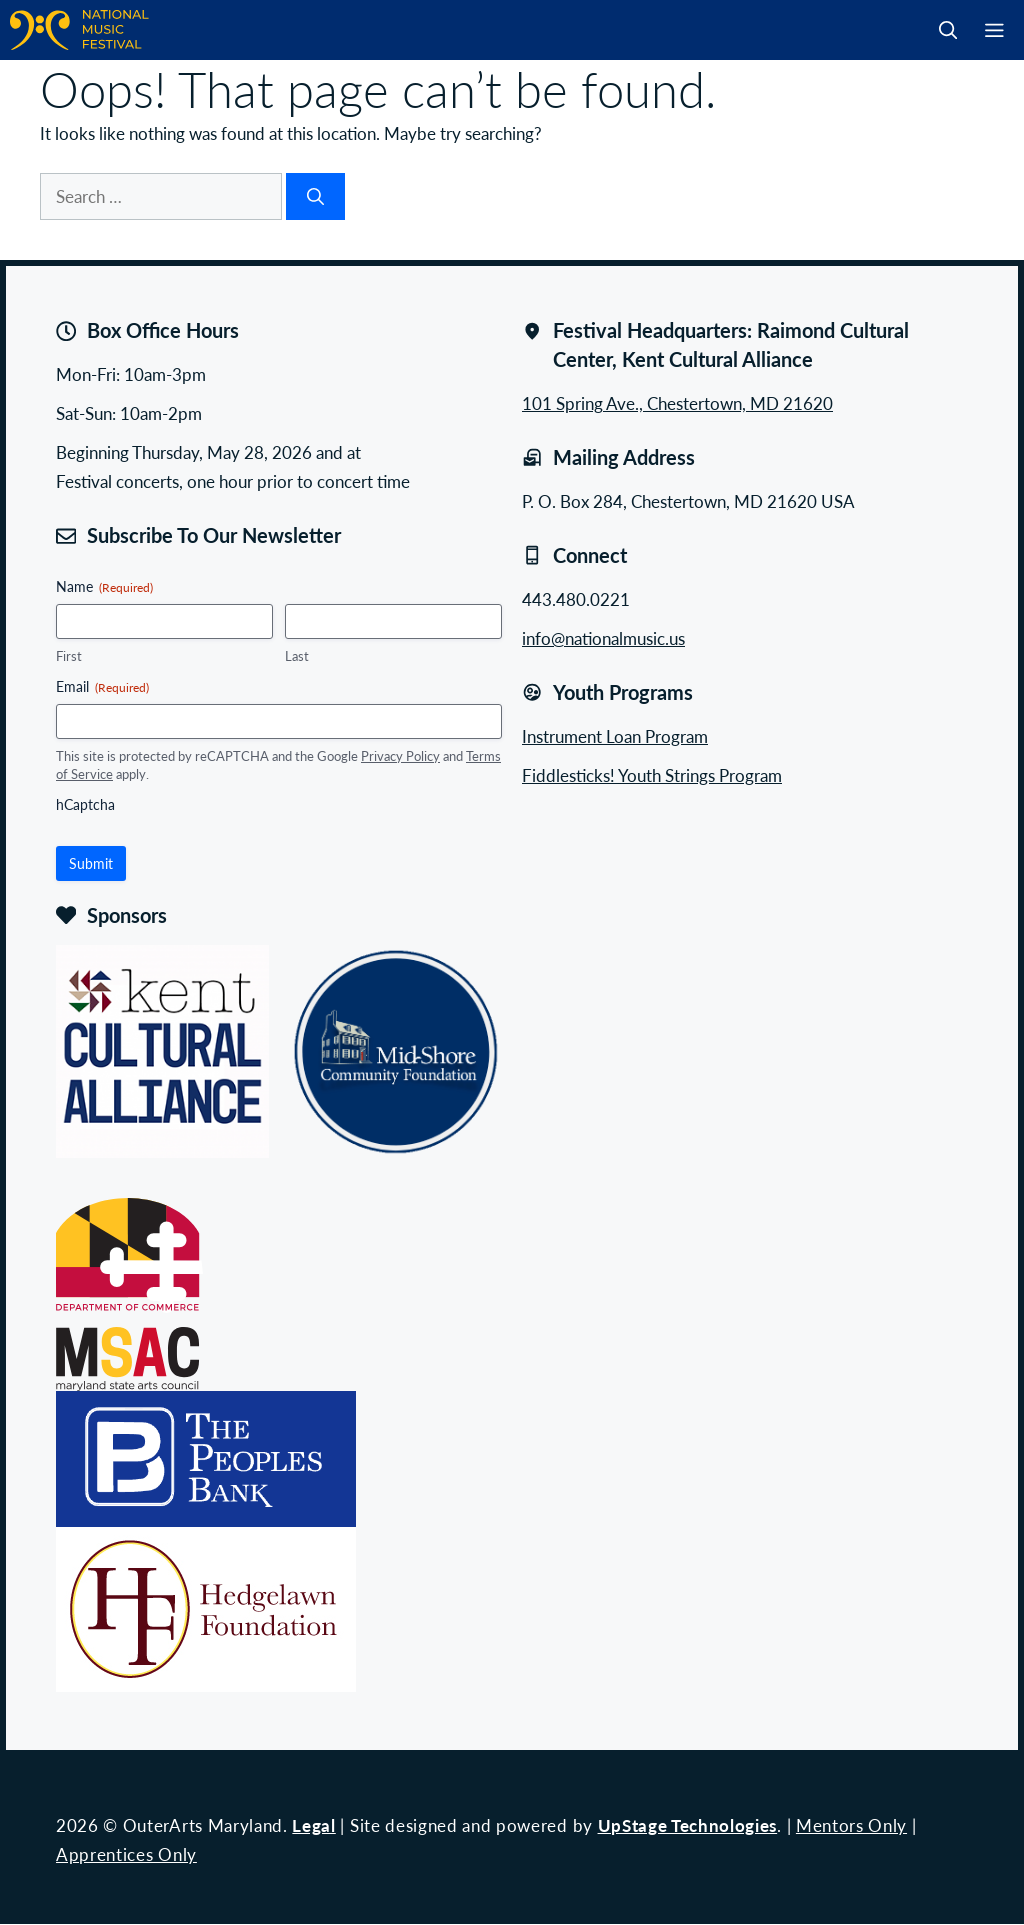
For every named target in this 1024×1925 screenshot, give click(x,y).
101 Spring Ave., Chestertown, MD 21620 (677, 403)
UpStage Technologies (688, 1825)
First (69, 656)
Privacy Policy (400, 755)
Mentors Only (851, 1825)
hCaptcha (85, 804)
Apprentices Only (126, 1854)
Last (297, 656)
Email (102, 686)
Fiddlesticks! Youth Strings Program (652, 775)
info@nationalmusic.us (603, 638)
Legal (313, 1825)
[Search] (315, 197)
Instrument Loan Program (615, 736)
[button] (948, 30)
